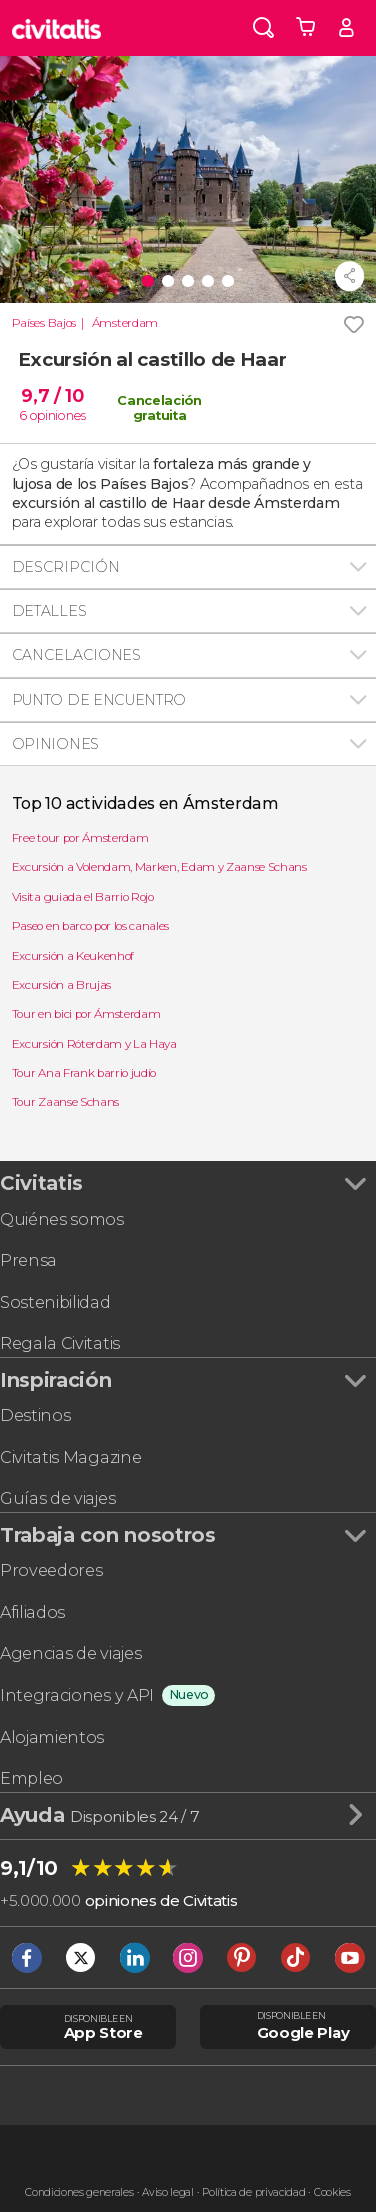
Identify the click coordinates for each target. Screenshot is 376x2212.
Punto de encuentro (99, 700)
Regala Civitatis (60, 1343)
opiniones (58, 415)
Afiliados (32, 1612)
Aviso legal (167, 2192)
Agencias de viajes (70, 1653)
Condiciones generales (79, 2192)
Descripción (65, 567)
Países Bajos (44, 323)
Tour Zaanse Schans (65, 1102)
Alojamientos (52, 1737)
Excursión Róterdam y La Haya (94, 1044)
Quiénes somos (62, 1219)
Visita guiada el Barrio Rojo (83, 897)
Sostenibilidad (55, 1302)
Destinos (35, 1415)
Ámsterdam (125, 323)
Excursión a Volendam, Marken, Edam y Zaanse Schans (159, 867)
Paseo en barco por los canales (90, 926)
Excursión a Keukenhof (73, 956)
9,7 (52, 395)
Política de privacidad (253, 2192)
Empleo (31, 1778)
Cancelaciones (76, 655)
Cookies (332, 2192)
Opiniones (55, 744)
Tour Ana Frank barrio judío (84, 1073)
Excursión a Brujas (61, 985)
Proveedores (51, 1570)
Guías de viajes (57, 1498)
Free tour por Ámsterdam (80, 838)
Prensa (28, 1260)
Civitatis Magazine (70, 1457)
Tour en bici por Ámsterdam (86, 1014)
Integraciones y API (77, 1695)
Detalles (49, 611)
